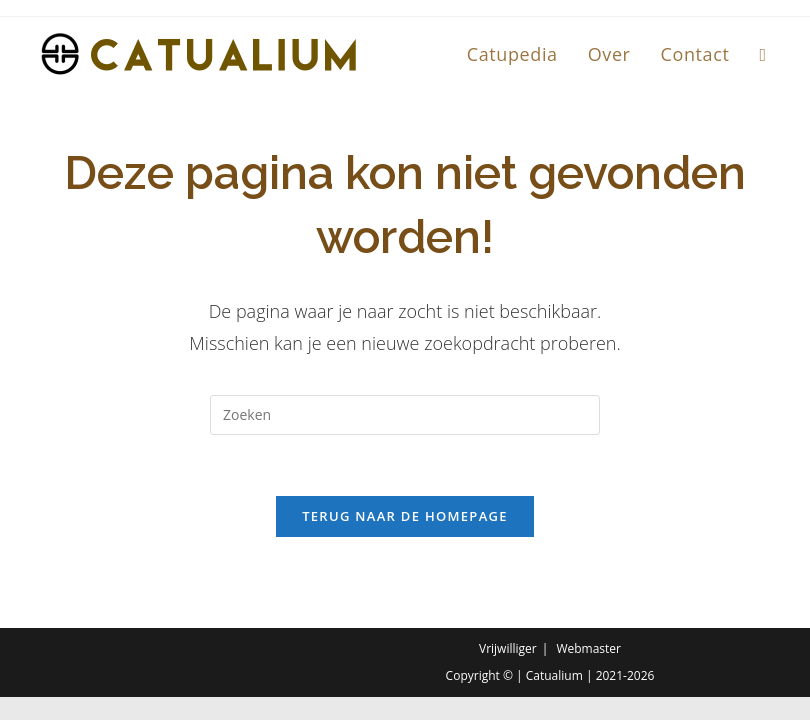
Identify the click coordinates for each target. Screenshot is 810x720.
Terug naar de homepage (405, 516)
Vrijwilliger (508, 648)
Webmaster (588, 648)
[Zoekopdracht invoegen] (405, 415)
